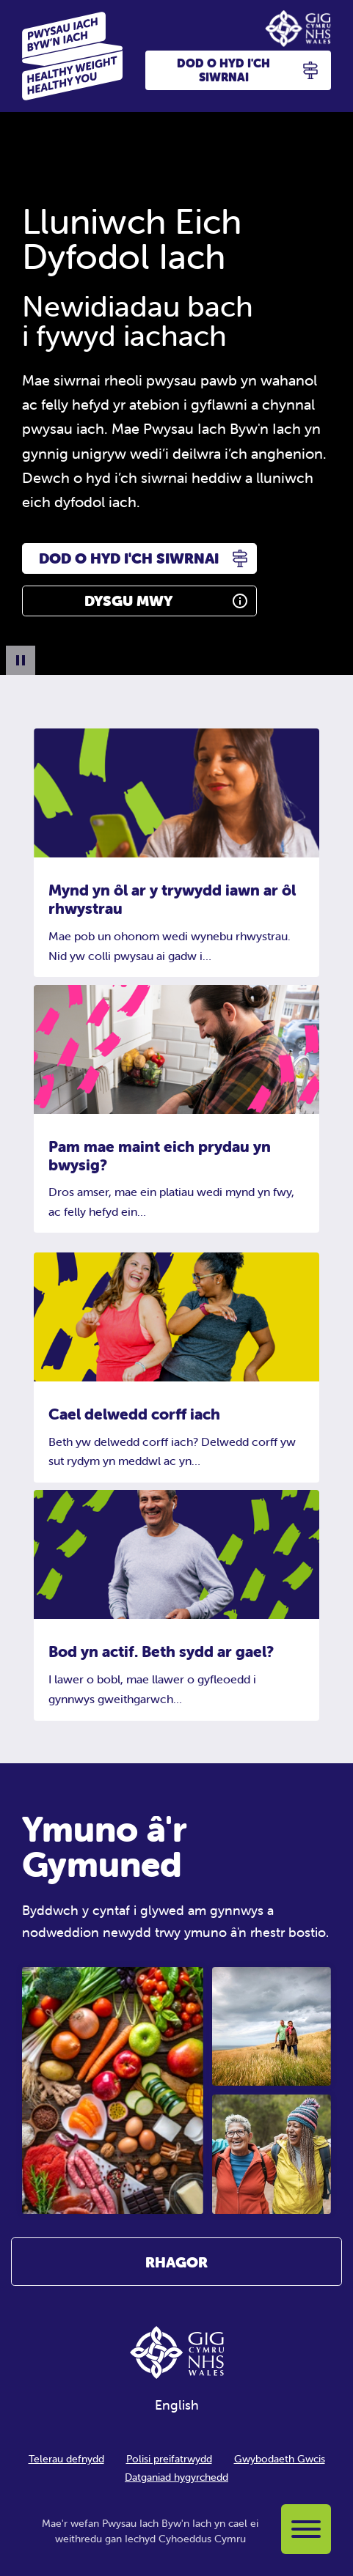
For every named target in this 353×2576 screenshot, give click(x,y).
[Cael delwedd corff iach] (176, 1317)
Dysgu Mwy (128, 600)
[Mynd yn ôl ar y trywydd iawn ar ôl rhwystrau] (176, 794)
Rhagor (176, 2262)
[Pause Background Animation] (20, 660)
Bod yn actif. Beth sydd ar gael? (161, 1651)
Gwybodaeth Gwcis (279, 2458)
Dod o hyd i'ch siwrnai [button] (248, 70)
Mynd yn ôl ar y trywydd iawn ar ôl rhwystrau (172, 899)
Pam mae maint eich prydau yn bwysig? (159, 1155)
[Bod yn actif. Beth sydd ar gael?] (176, 1555)
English (177, 2404)
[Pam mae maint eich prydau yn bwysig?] (176, 1049)
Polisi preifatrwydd (169, 2458)
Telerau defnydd (66, 2458)
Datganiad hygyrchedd (176, 2477)
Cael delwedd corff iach (134, 1413)
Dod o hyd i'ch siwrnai (129, 558)
